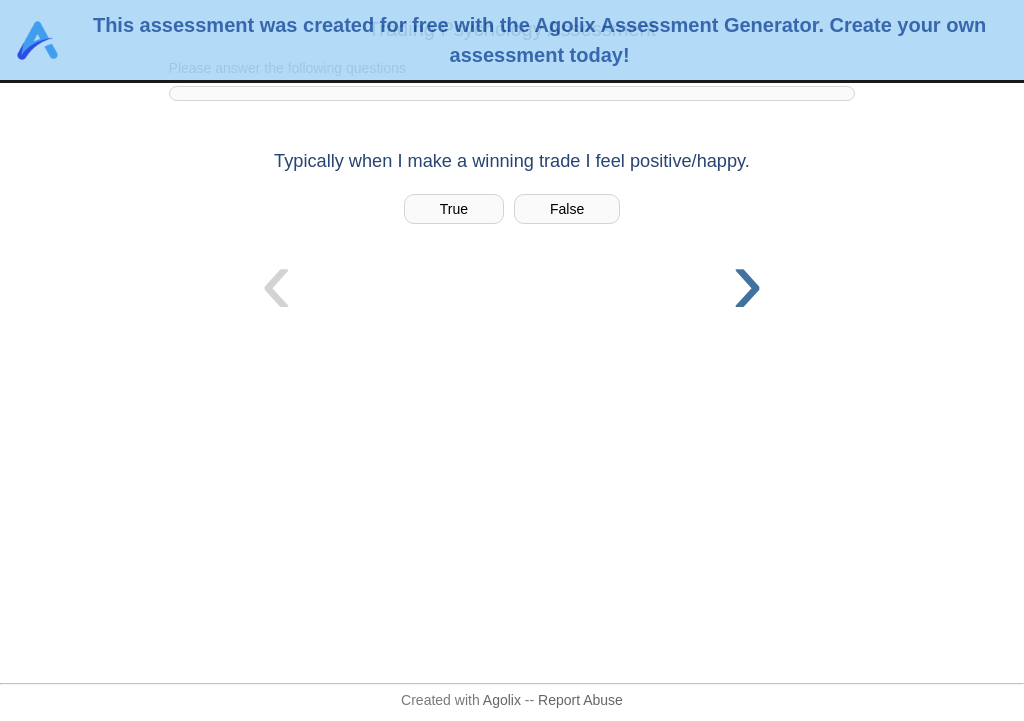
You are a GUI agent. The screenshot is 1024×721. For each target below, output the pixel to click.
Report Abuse (580, 700)
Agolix (502, 700)
